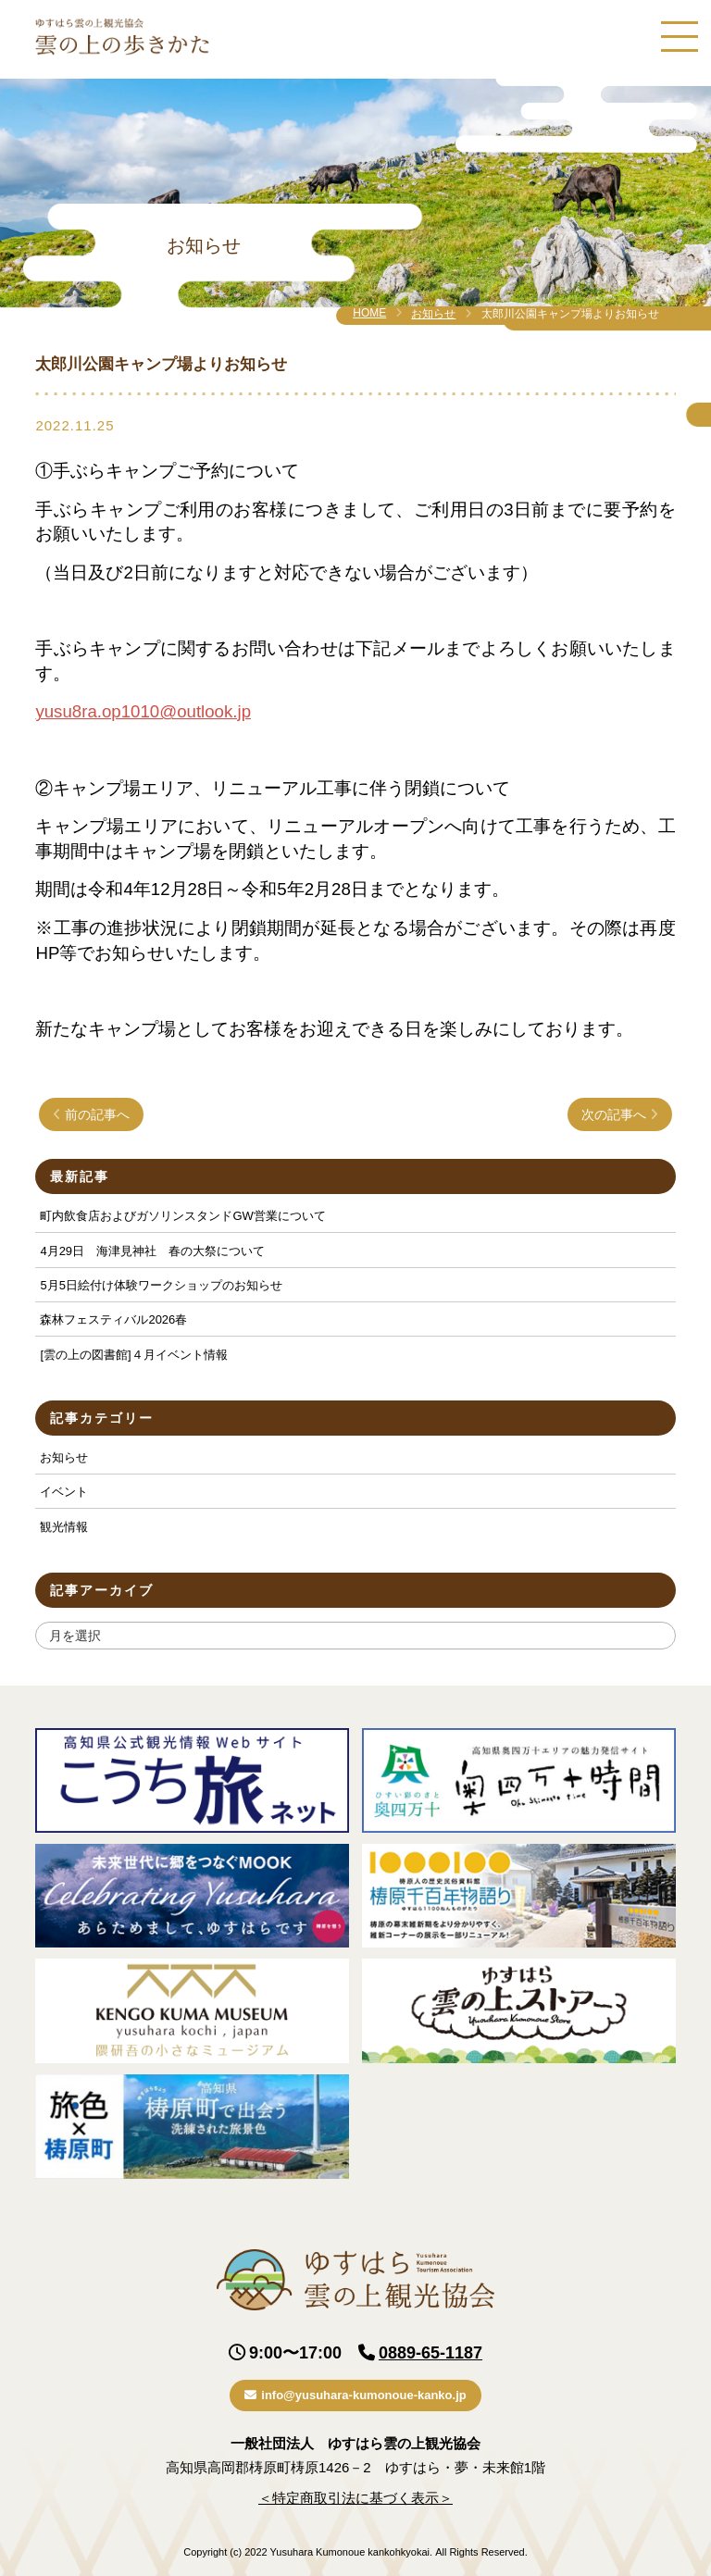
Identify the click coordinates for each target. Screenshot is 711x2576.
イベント (64, 1492)
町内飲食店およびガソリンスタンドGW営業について (182, 1216)
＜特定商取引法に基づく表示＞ (355, 2498)
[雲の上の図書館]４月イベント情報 (133, 1355)
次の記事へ (619, 1114)
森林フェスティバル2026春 (113, 1319)
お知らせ (433, 313)
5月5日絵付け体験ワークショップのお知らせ (160, 1285)
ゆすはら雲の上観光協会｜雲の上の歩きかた (122, 37)
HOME (369, 312)
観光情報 (64, 1527)
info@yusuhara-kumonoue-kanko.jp (355, 2395)
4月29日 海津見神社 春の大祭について (152, 1251)
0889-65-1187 (430, 2353)
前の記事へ (91, 1114)
